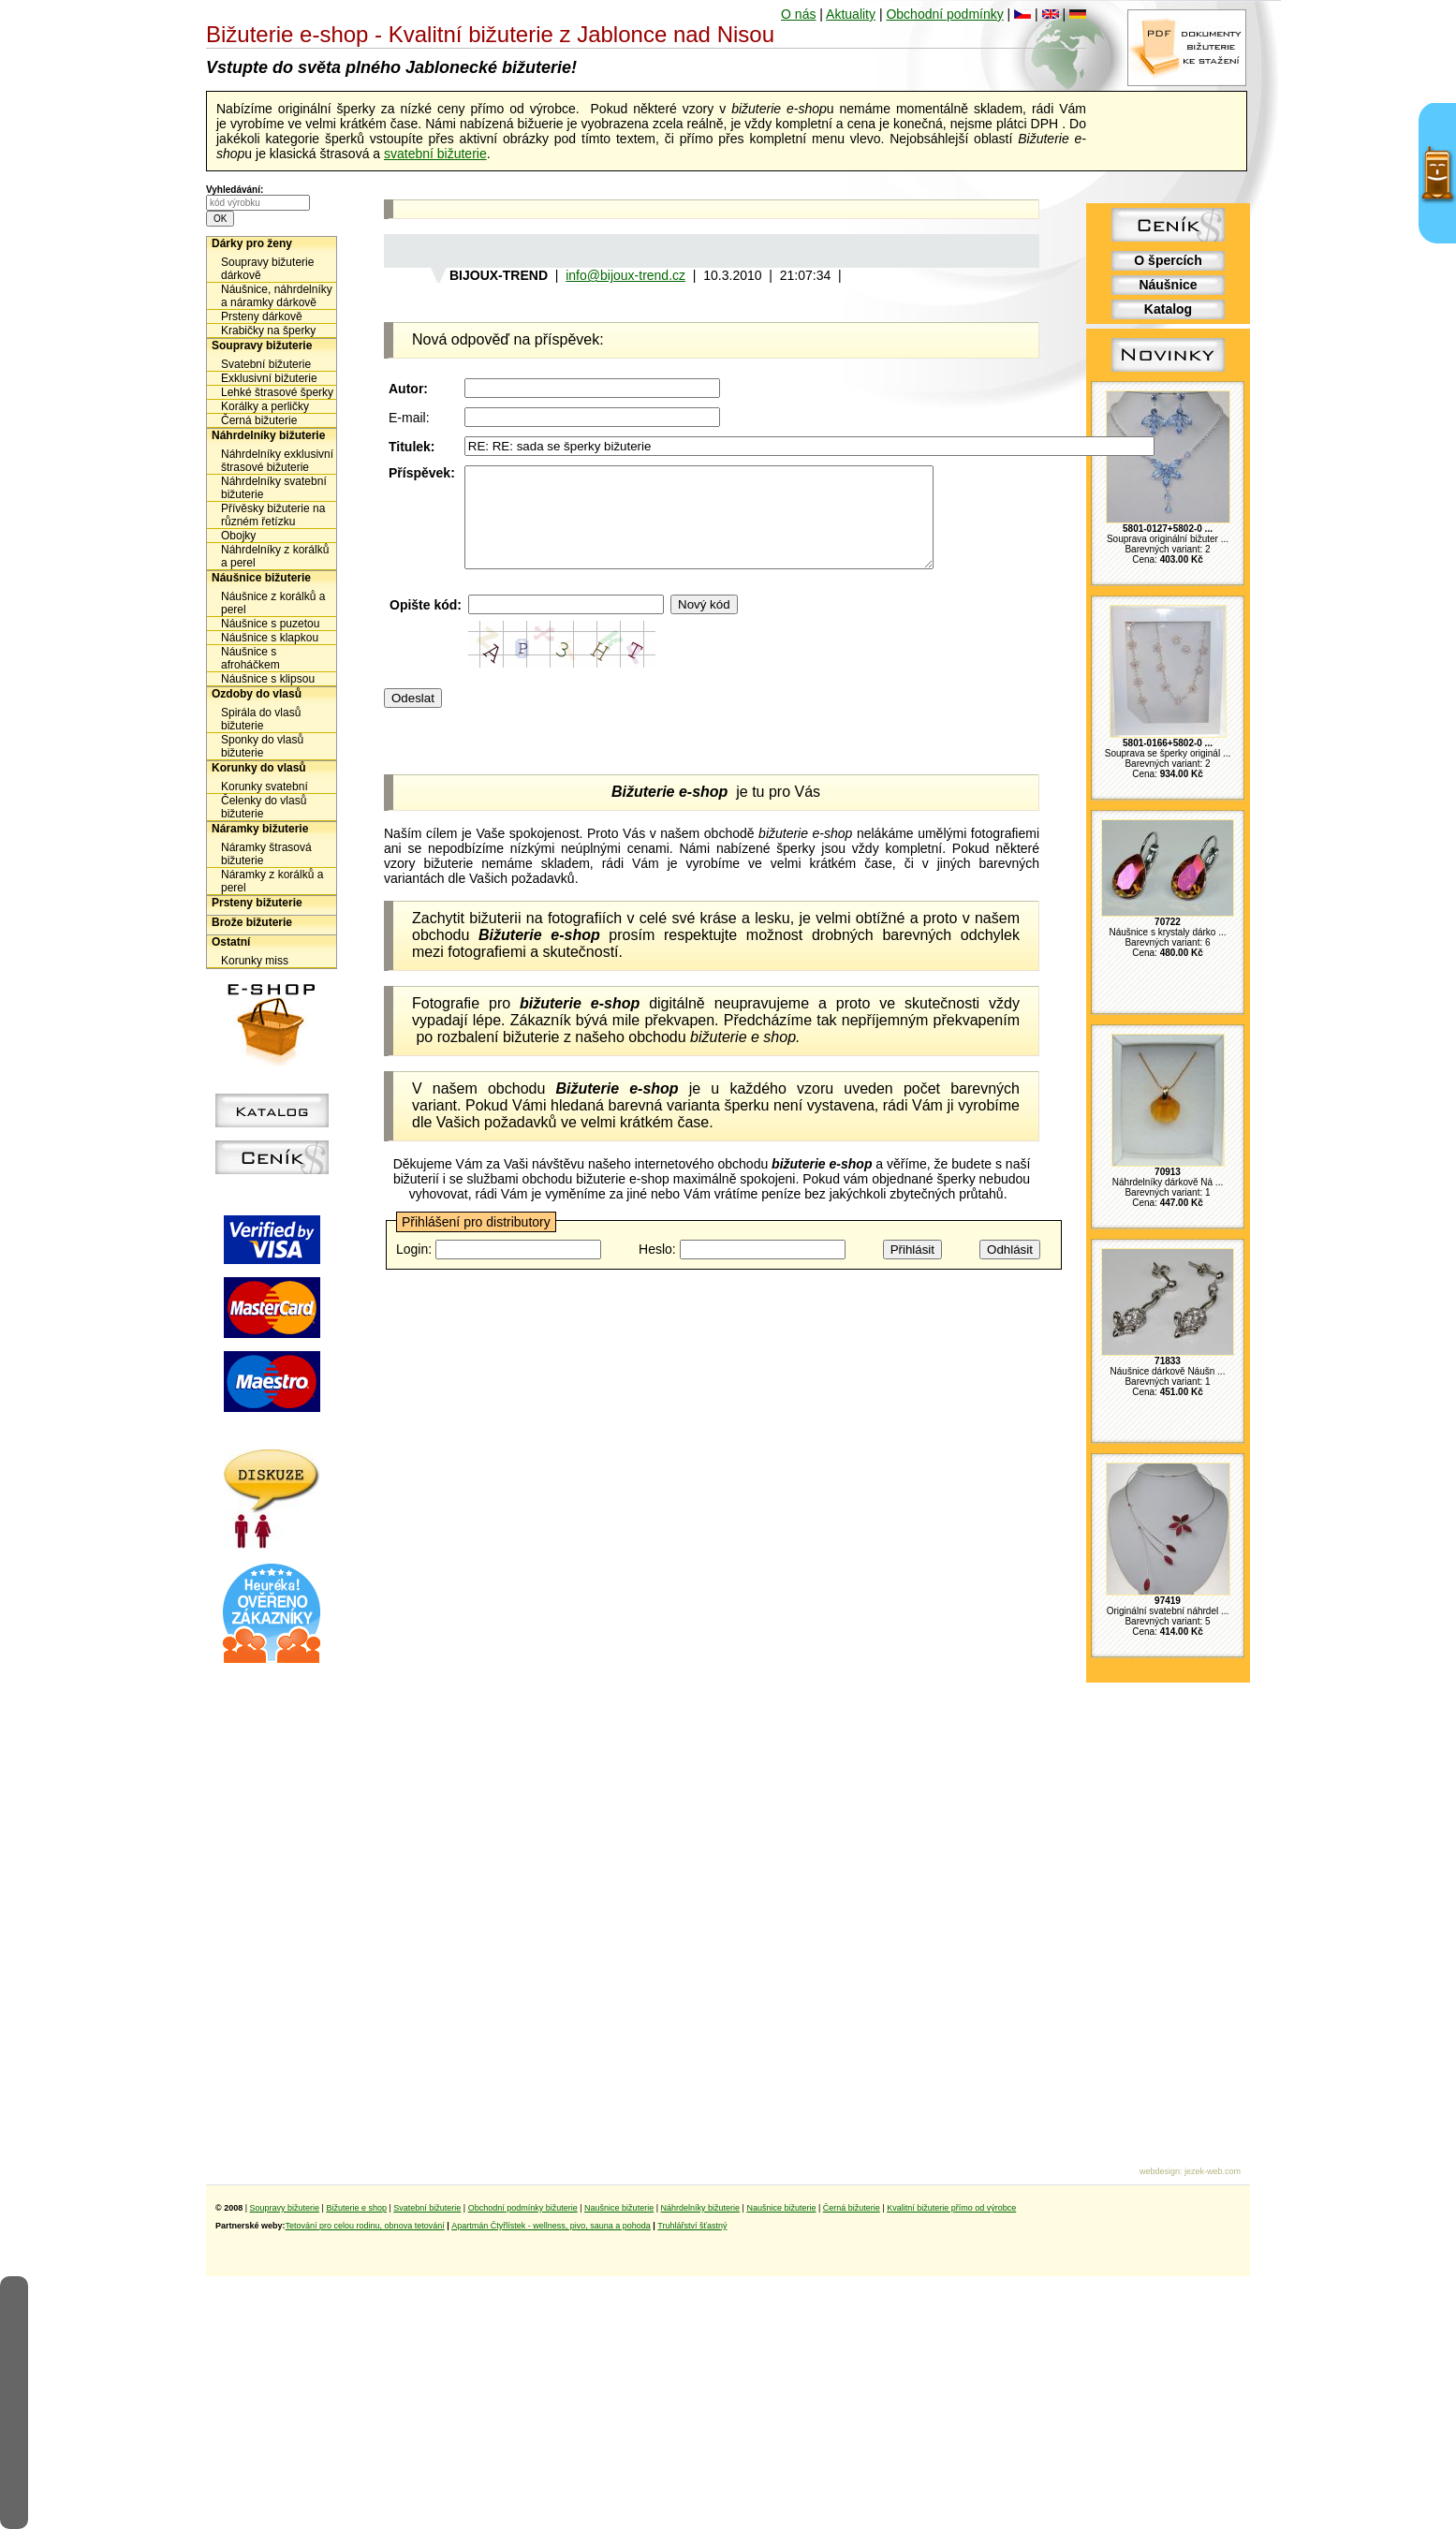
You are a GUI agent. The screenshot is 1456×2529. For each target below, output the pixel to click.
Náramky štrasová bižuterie (266, 854)
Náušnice (1168, 284)
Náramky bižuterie (260, 828)
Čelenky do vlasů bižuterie (263, 807)
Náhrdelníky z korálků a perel (275, 556)
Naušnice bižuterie (619, 2208)
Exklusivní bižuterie (269, 378)
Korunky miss (254, 960)
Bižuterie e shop (356, 2208)
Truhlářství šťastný (692, 2225)
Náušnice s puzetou (270, 623)
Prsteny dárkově (261, 316)
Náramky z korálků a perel (272, 881)
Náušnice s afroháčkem (250, 658)
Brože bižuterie (252, 922)
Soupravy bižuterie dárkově (267, 269)
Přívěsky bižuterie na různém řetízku (273, 515)
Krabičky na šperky (268, 330)
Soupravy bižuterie (262, 345)
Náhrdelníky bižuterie (268, 435)
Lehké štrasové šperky (277, 392)
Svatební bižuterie (266, 364)
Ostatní (231, 941)
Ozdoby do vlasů (256, 693)
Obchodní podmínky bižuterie (523, 2208)
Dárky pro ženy (252, 243)
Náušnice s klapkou (269, 637)
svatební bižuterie (435, 153)
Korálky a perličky (265, 406)
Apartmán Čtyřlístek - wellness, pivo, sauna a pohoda (551, 2225)
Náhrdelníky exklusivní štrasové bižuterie (277, 461)
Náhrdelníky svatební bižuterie (274, 488)
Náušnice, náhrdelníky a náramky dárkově (276, 296)
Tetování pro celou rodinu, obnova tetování (365, 2225)
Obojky (238, 535)
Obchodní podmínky (944, 14)
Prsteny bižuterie (257, 902)
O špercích (1167, 260)
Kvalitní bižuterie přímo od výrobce (951, 2208)
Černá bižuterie (259, 420)
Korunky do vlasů (259, 767)
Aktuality (850, 14)
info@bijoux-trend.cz (625, 275)
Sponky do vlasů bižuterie (262, 746)
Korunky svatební (264, 786)
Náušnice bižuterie (261, 577)
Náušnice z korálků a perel (273, 603)
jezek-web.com (1212, 2171)
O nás (798, 14)
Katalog (1168, 308)
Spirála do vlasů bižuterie (261, 719)
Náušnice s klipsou (268, 678)
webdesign (1160, 2171)
